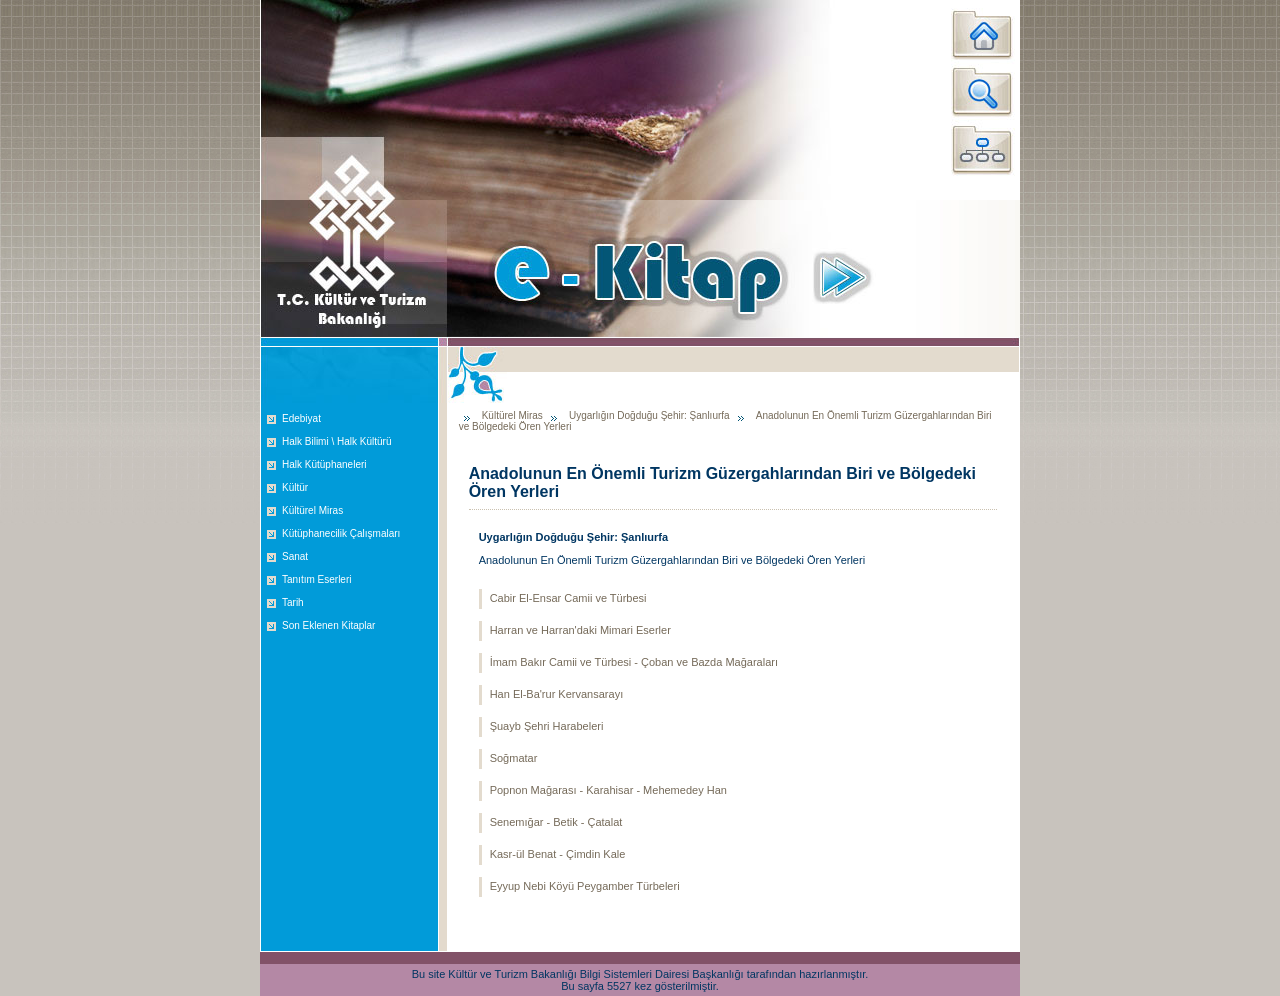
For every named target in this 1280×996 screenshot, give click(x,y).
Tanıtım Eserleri (316, 579)
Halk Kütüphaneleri (324, 464)
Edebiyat (301, 418)
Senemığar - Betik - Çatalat (556, 822)
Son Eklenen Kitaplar (328, 625)
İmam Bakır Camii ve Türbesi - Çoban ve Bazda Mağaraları (634, 662)
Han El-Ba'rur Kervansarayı (557, 694)
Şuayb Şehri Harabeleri (547, 726)
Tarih (293, 602)
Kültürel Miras (312, 510)
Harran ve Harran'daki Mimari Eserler (580, 630)
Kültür (295, 487)
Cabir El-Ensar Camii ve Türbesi (568, 598)
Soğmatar (514, 758)
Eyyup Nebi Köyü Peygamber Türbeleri (585, 886)
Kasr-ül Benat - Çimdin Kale (558, 854)
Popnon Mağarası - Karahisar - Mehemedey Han (608, 790)
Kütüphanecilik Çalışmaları (341, 533)
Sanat (295, 556)
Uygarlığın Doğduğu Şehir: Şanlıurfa (649, 415)
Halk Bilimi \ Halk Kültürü (336, 441)
